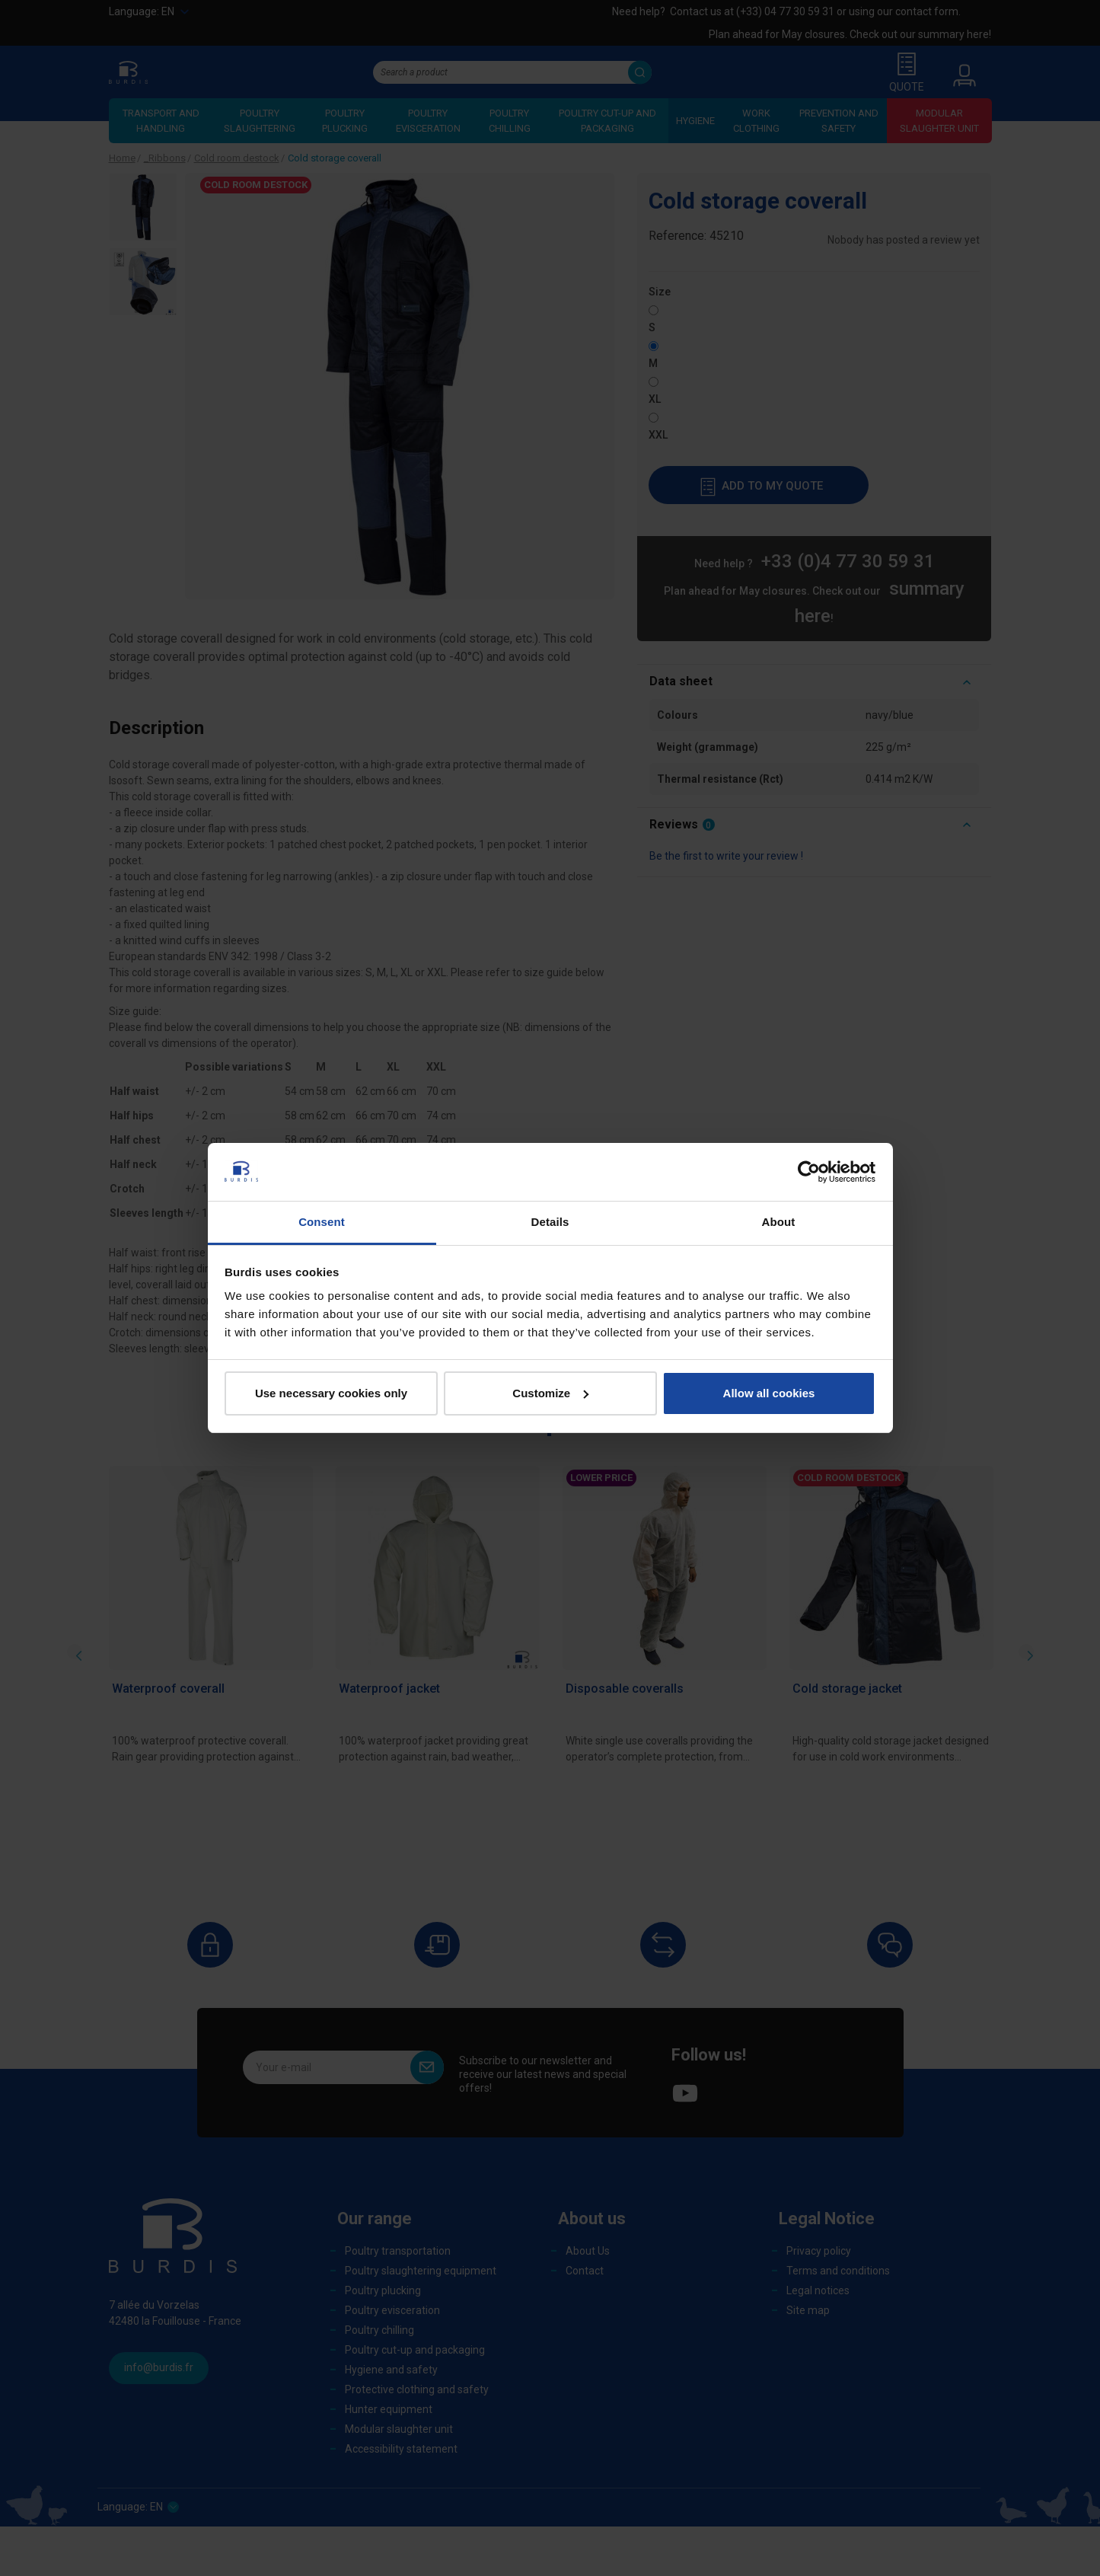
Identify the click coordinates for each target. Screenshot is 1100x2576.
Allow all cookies (769, 1393)
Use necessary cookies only (331, 1393)
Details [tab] (550, 1221)
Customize (550, 1393)
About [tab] (779, 1221)
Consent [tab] (321, 1221)
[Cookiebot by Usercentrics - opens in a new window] (808, 1171)
